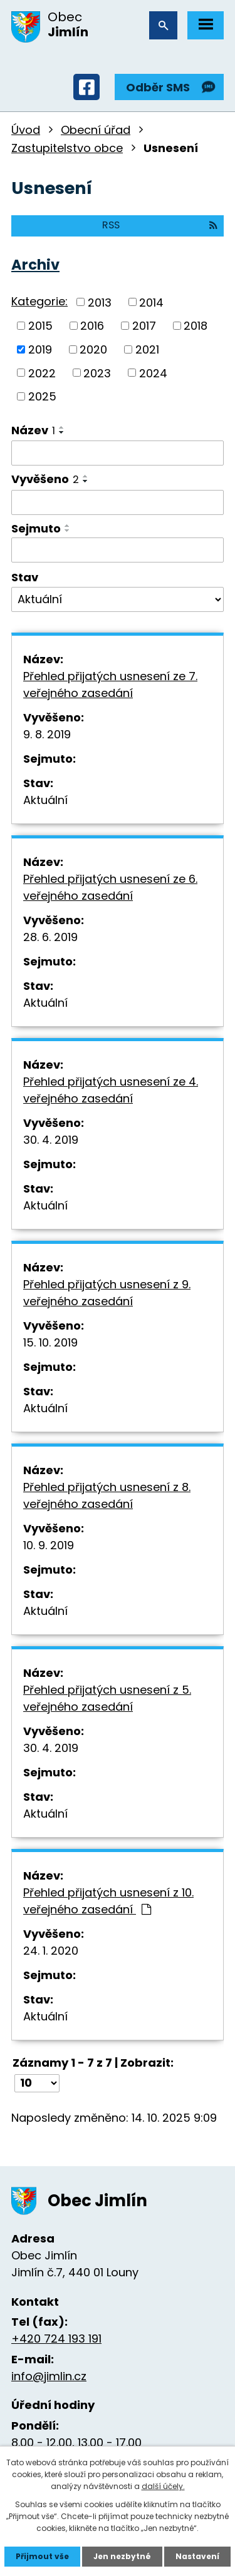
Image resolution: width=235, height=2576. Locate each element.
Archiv (35, 265)
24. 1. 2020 (50, 1950)
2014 (151, 302)
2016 (92, 325)
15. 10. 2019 (50, 1342)
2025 (42, 396)
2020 (93, 349)
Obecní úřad (95, 130)
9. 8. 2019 (47, 734)
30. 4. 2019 (50, 1140)
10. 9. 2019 (48, 1545)
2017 (144, 325)
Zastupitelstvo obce (67, 148)
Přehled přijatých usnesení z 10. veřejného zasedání (108, 1901)
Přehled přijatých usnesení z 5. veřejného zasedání (107, 1698)
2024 (153, 372)
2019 (40, 349)
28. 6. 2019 (50, 937)
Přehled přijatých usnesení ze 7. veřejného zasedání (110, 684)
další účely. (163, 2486)
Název (33, 430)
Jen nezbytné (122, 2556)
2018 (195, 325)
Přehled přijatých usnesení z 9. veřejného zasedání (107, 1292)
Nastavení (197, 2556)
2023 (97, 372)
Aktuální (45, 800)
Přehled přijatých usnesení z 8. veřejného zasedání (107, 1495)
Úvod (25, 130)
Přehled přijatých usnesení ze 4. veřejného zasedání (110, 1090)
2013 (100, 302)
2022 (42, 372)
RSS (159, 225)
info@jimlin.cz (48, 2376)
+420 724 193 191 (56, 2338)
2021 (147, 349)
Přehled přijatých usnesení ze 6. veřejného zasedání (110, 887)
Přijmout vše (42, 2556)
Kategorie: (39, 301)
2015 (40, 325)
